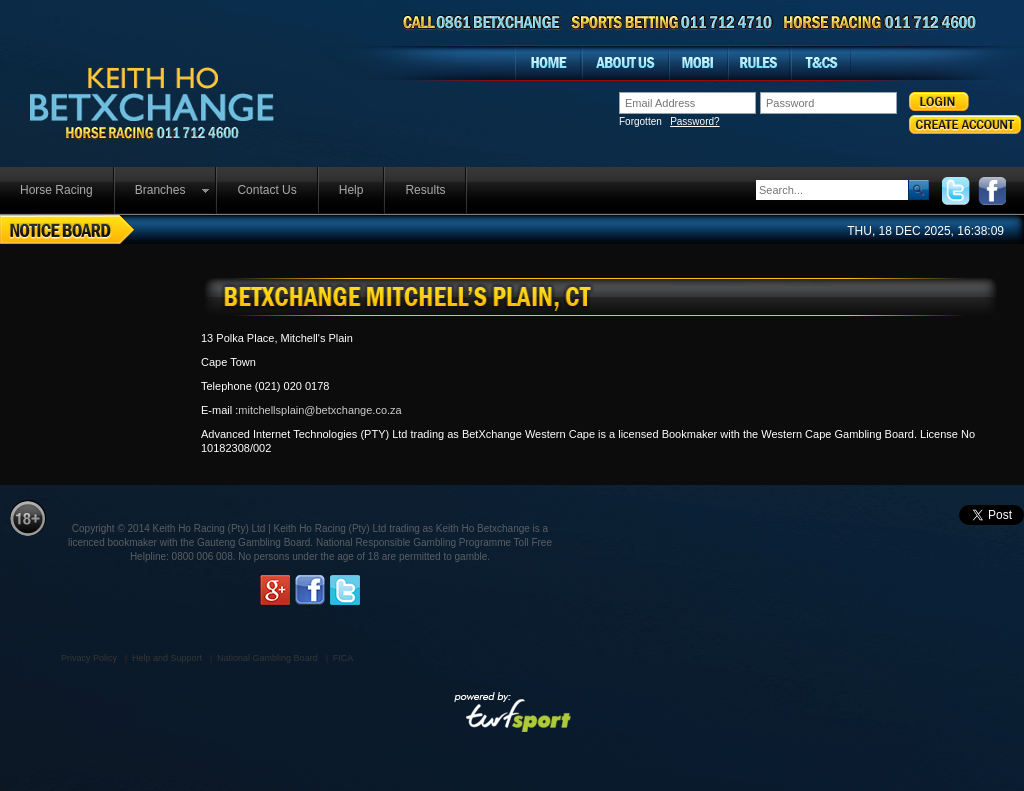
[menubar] (233, 190)
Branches (160, 190)
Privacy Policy (89, 658)
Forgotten (669, 122)
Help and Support (167, 658)
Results (425, 190)
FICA (343, 658)
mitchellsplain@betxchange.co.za (319, 410)
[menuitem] (57, 190)
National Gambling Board (267, 658)
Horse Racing (56, 190)
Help (351, 190)
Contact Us (266, 190)
